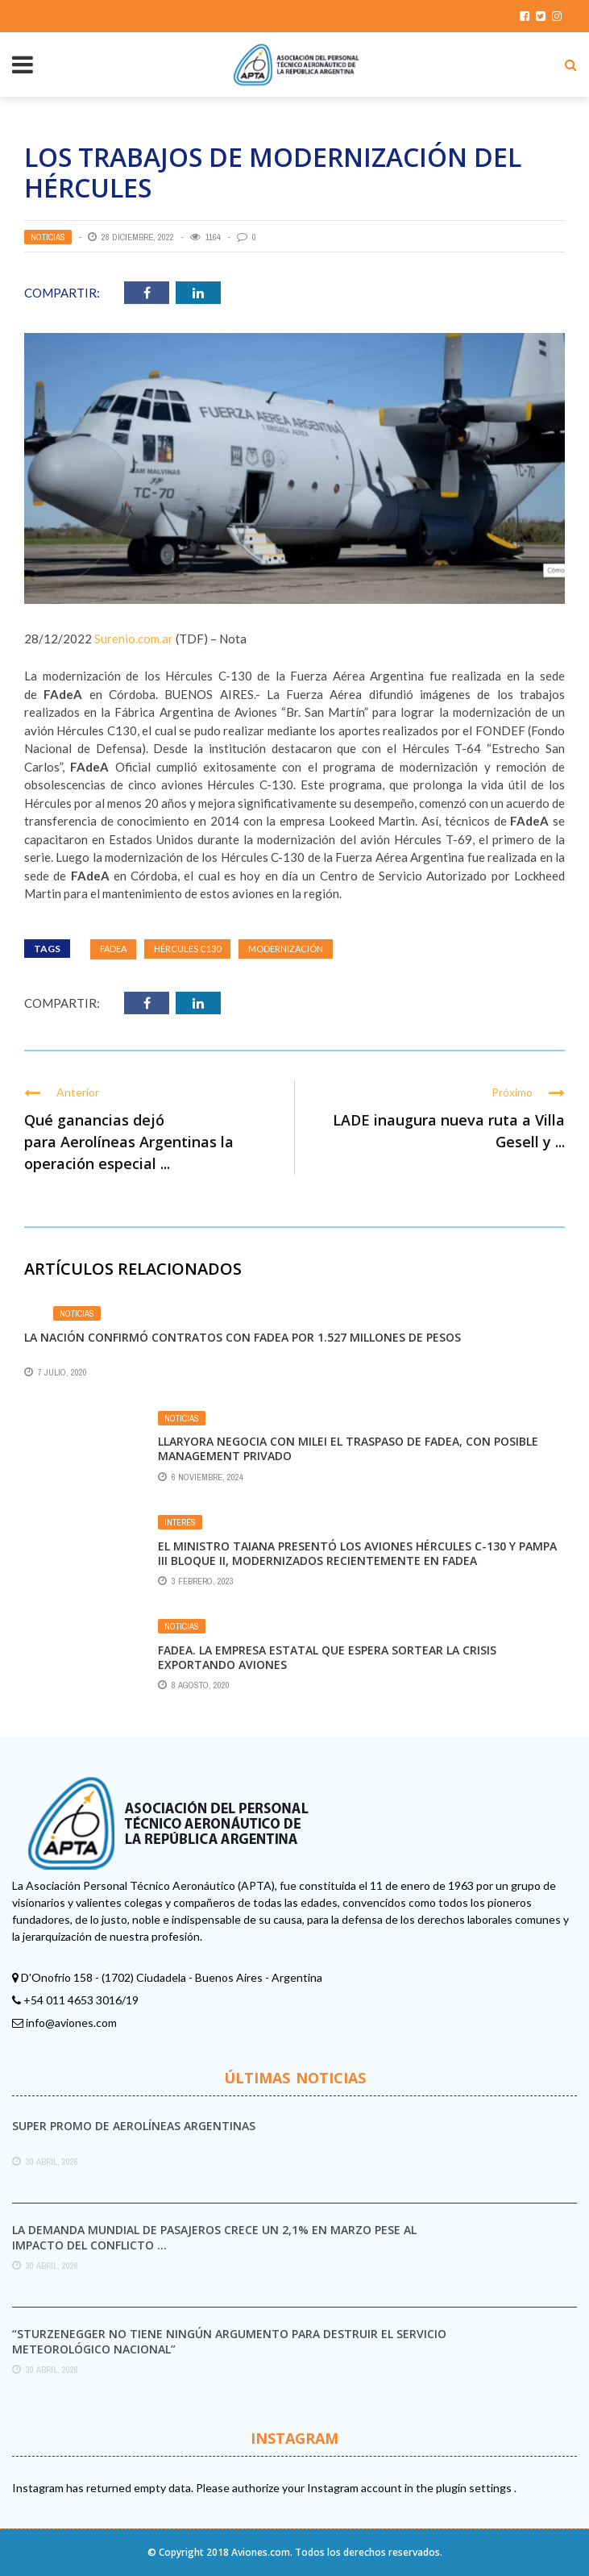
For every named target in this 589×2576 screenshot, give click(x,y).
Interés (180, 1522)
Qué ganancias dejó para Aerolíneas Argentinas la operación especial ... (129, 1141)
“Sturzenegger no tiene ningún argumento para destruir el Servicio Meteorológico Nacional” (229, 2341)
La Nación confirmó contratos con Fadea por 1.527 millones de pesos (242, 1337)
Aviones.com (260, 2552)
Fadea (113, 948)
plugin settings (475, 2488)
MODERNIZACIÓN (285, 948)
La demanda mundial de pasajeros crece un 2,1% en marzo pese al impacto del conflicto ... (214, 2237)
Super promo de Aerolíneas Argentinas (133, 2125)
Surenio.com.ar (133, 638)
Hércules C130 (187, 948)
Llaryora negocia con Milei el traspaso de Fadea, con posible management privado (348, 1448)
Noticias (48, 237)
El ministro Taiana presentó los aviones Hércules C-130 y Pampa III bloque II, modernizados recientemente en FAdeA (357, 1553)
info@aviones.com (71, 2022)
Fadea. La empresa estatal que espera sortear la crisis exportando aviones (327, 1657)
